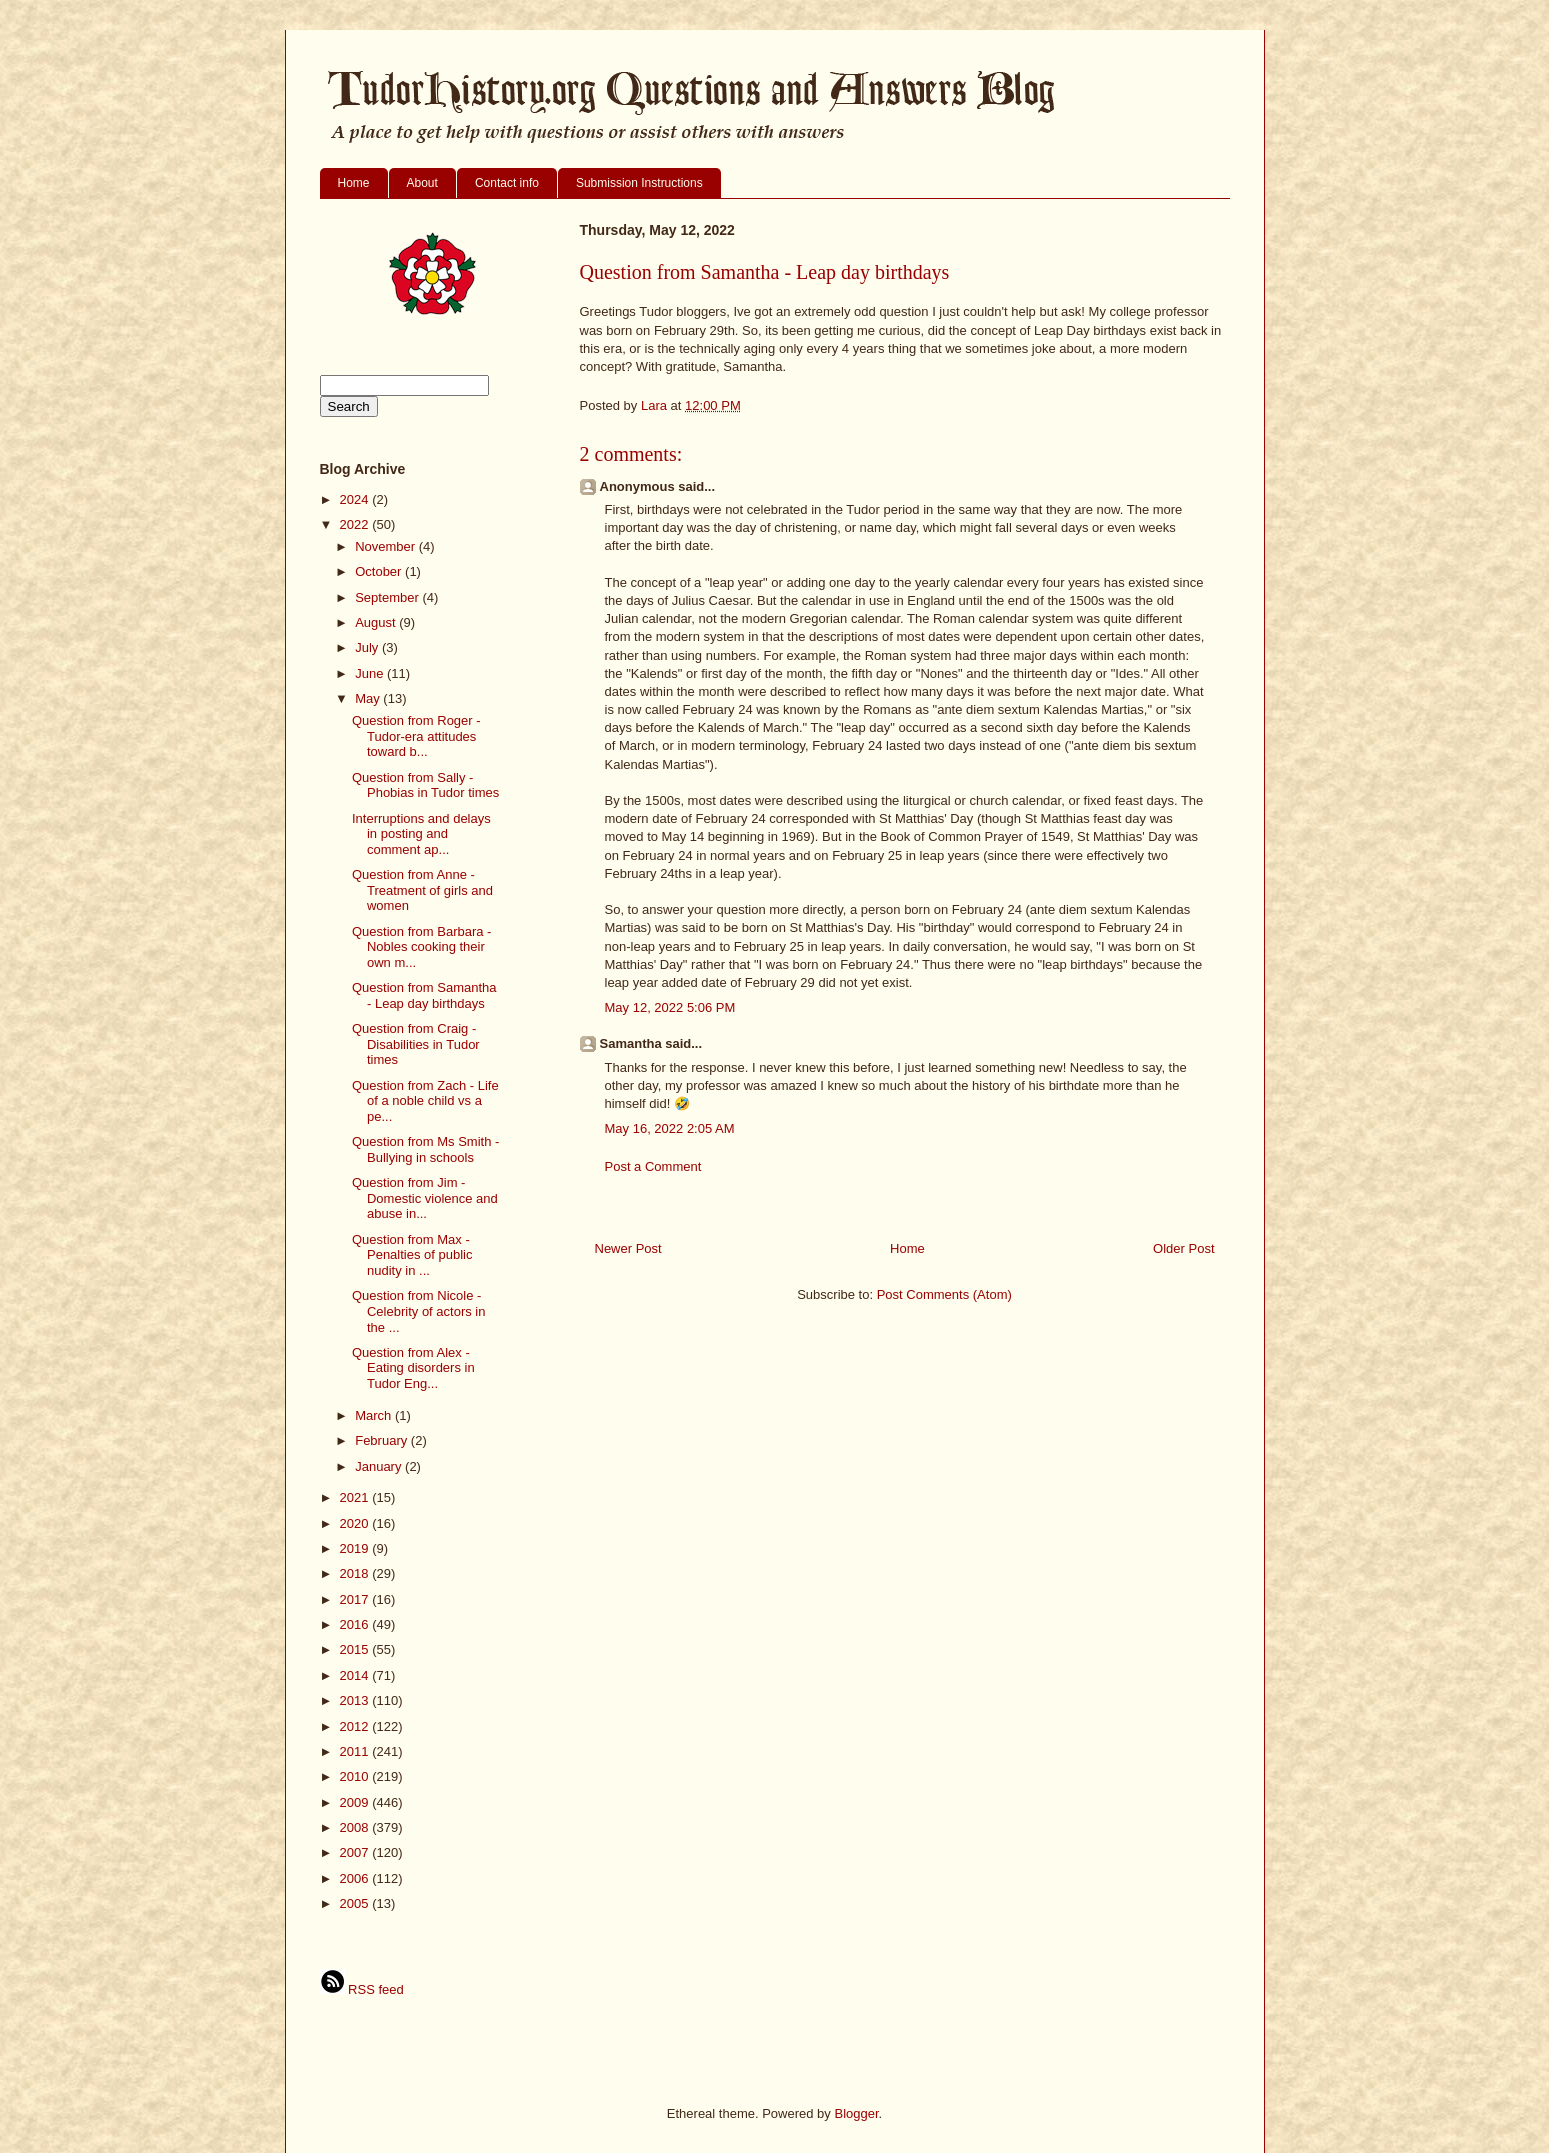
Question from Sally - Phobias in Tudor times (425, 785)
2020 (356, 1523)
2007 (356, 1852)
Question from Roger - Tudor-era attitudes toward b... (416, 736)
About (422, 183)
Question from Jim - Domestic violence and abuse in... (425, 1198)
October (380, 571)
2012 (356, 1726)
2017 (356, 1599)
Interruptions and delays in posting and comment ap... (421, 834)
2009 (356, 1802)
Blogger (856, 2113)
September (388, 597)
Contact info (507, 183)
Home (354, 183)
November (387, 546)
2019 (356, 1548)
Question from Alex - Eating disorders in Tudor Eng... (413, 1368)
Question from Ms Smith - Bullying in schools (425, 1149)
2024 (356, 499)
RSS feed (362, 1989)
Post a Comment (653, 1166)
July (368, 647)
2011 (356, 1751)
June (371, 673)
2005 (356, 1903)
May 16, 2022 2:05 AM (670, 1128)
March (375, 1415)
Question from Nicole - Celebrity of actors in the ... (419, 1311)
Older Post (1183, 1248)
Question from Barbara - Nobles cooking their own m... (421, 947)
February (383, 1440)
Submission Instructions (639, 183)
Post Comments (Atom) (944, 1294)
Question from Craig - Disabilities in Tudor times (416, 1044)
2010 (356, 1776)
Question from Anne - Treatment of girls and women (422, 890)
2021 (356, 1497)
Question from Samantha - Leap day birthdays (424, 995)
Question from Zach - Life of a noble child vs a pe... (425, 1101)
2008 (356, 1827)
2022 (356, 524)
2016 (356, 1624)
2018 (356, 1573)
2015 (356, 1649)
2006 (356, 1878)
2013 (356, 1700)
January (380, 1466)
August (377, 622)
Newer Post (628, 1248)
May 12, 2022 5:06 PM (670, 1007)
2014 (356, 1675)
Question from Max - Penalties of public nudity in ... (412, 1255)
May (369, 698)
